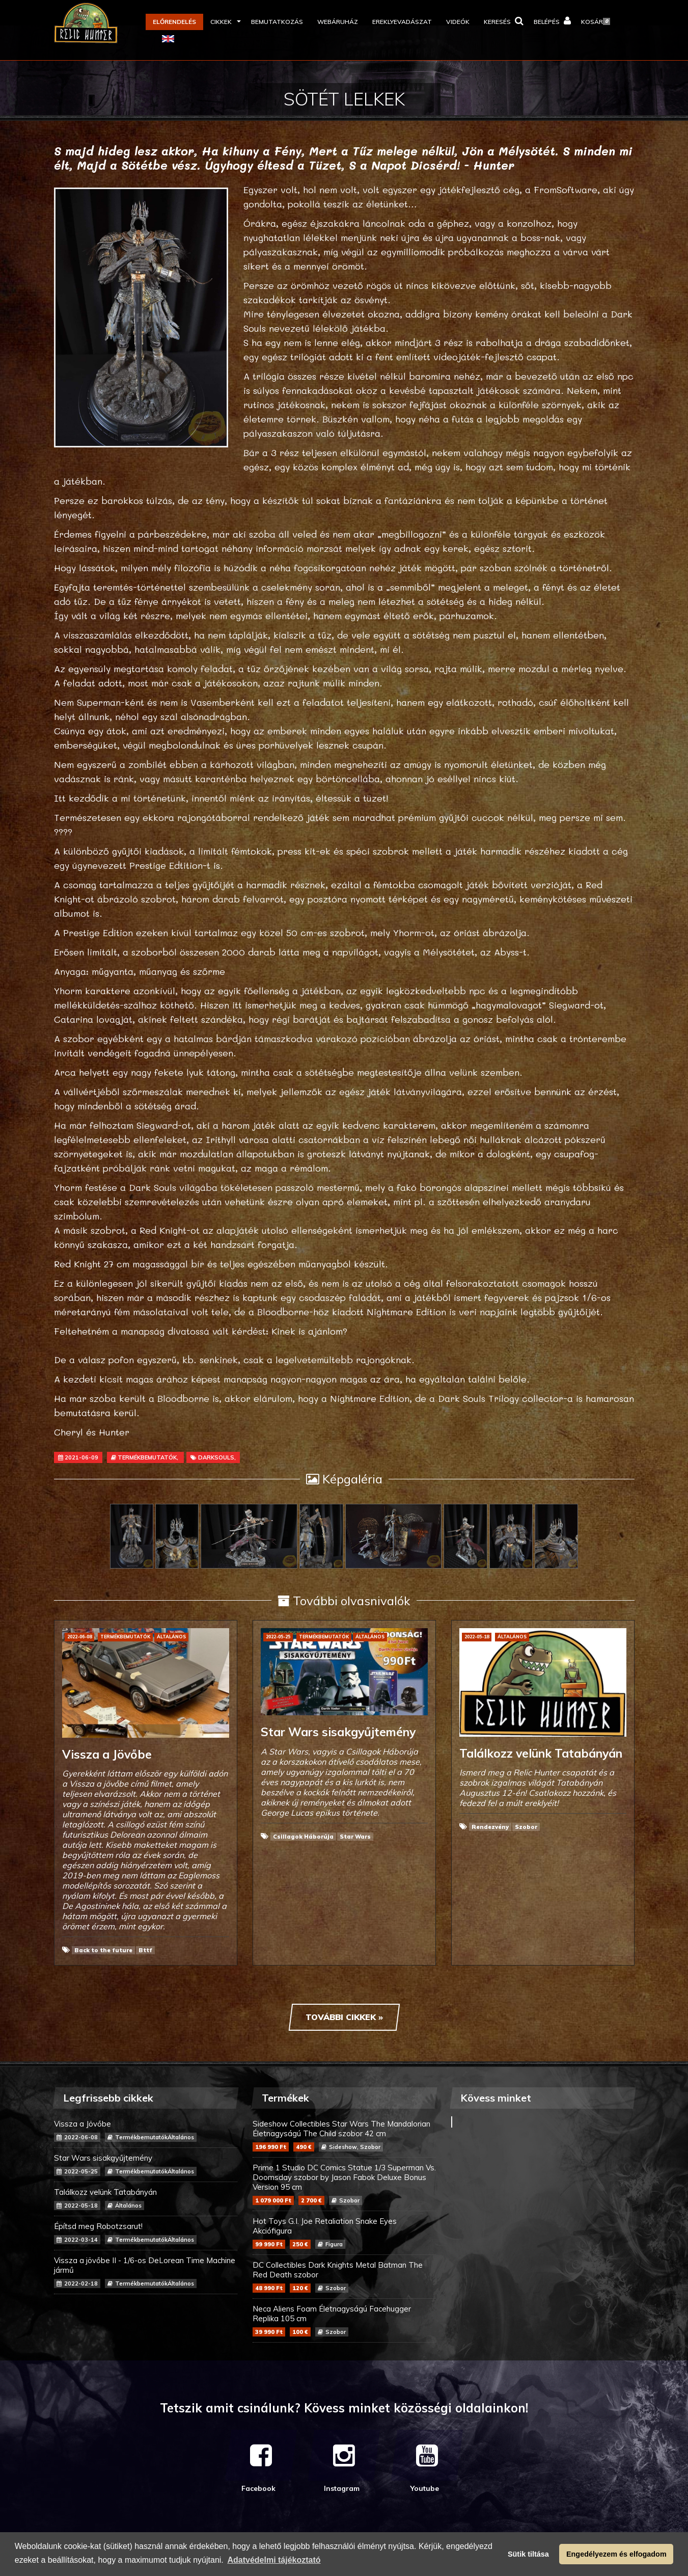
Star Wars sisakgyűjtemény (145, 2164)
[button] (223, 22)
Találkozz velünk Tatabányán (145, 2198)
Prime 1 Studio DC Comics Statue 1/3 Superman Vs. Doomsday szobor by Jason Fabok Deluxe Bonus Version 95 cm (344, 2184)
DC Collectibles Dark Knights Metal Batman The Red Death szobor (344, 2276)
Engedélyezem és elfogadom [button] (616, 2554)
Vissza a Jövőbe (145, 2130)
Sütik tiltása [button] (528, 2554)
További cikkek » (344, 2017)
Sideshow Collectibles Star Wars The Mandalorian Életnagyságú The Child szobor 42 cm (344, 2135)
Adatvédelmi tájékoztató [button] (273, 2560)
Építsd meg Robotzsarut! (145, 2232)
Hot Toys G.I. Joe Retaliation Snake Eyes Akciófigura (344, 2232)
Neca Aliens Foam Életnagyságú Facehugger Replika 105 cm (344, 2320)
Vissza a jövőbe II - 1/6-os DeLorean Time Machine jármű (145, 2271)
